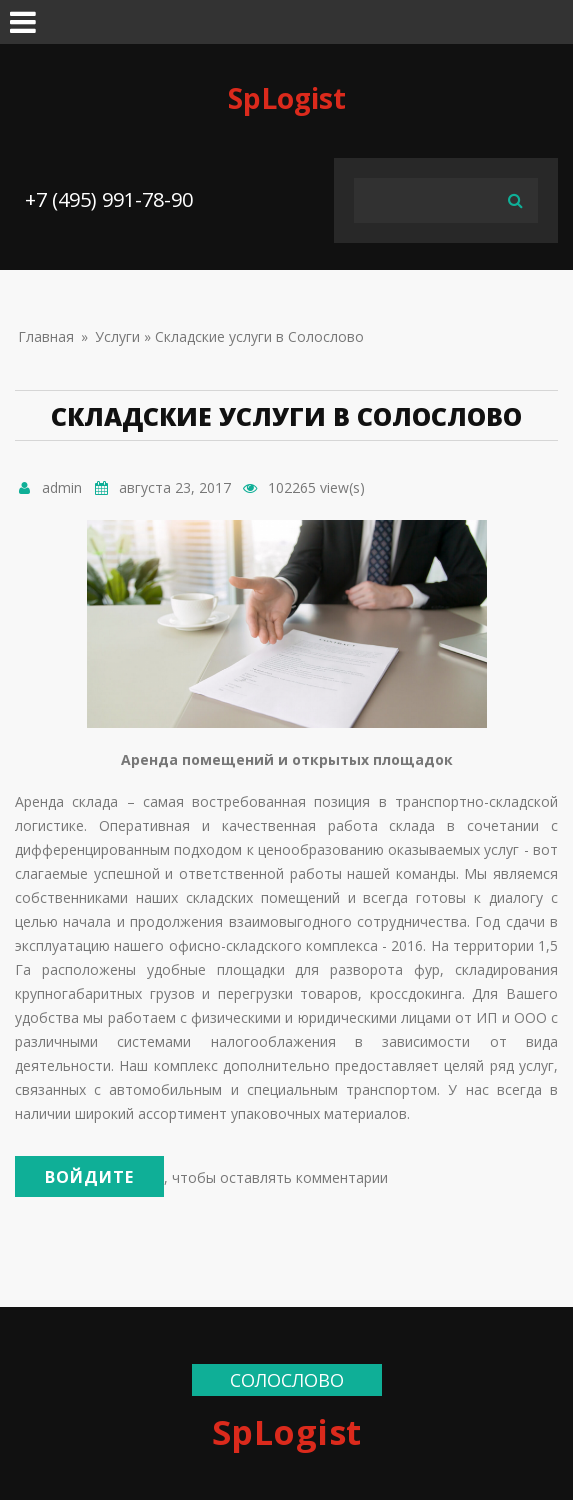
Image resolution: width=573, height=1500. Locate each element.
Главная (46, 336)
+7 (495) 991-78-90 (109, 199)
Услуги (117, 336)
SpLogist (287, 98)
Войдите (89, 1177)
